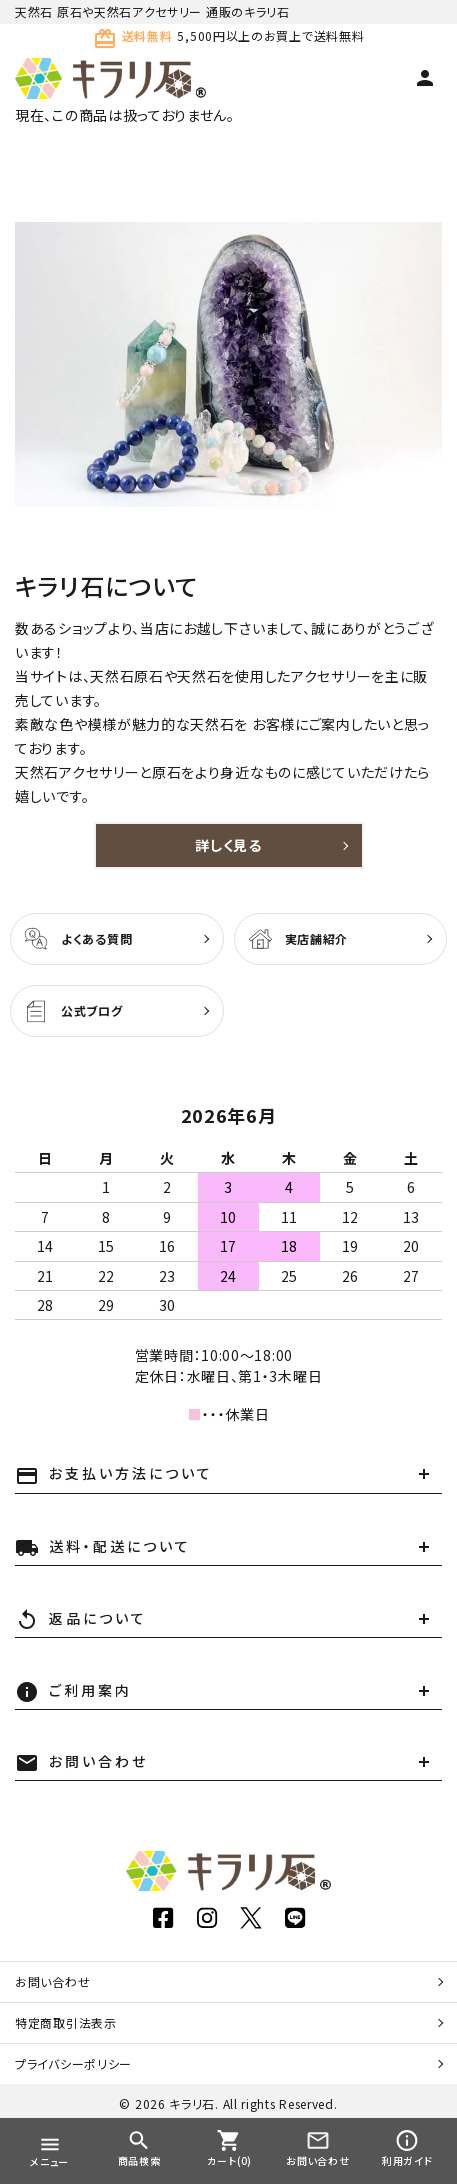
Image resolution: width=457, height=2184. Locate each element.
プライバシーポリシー (73, 2063)
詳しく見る (228, 845)
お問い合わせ (52, 1981)
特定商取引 (66, 2022)
